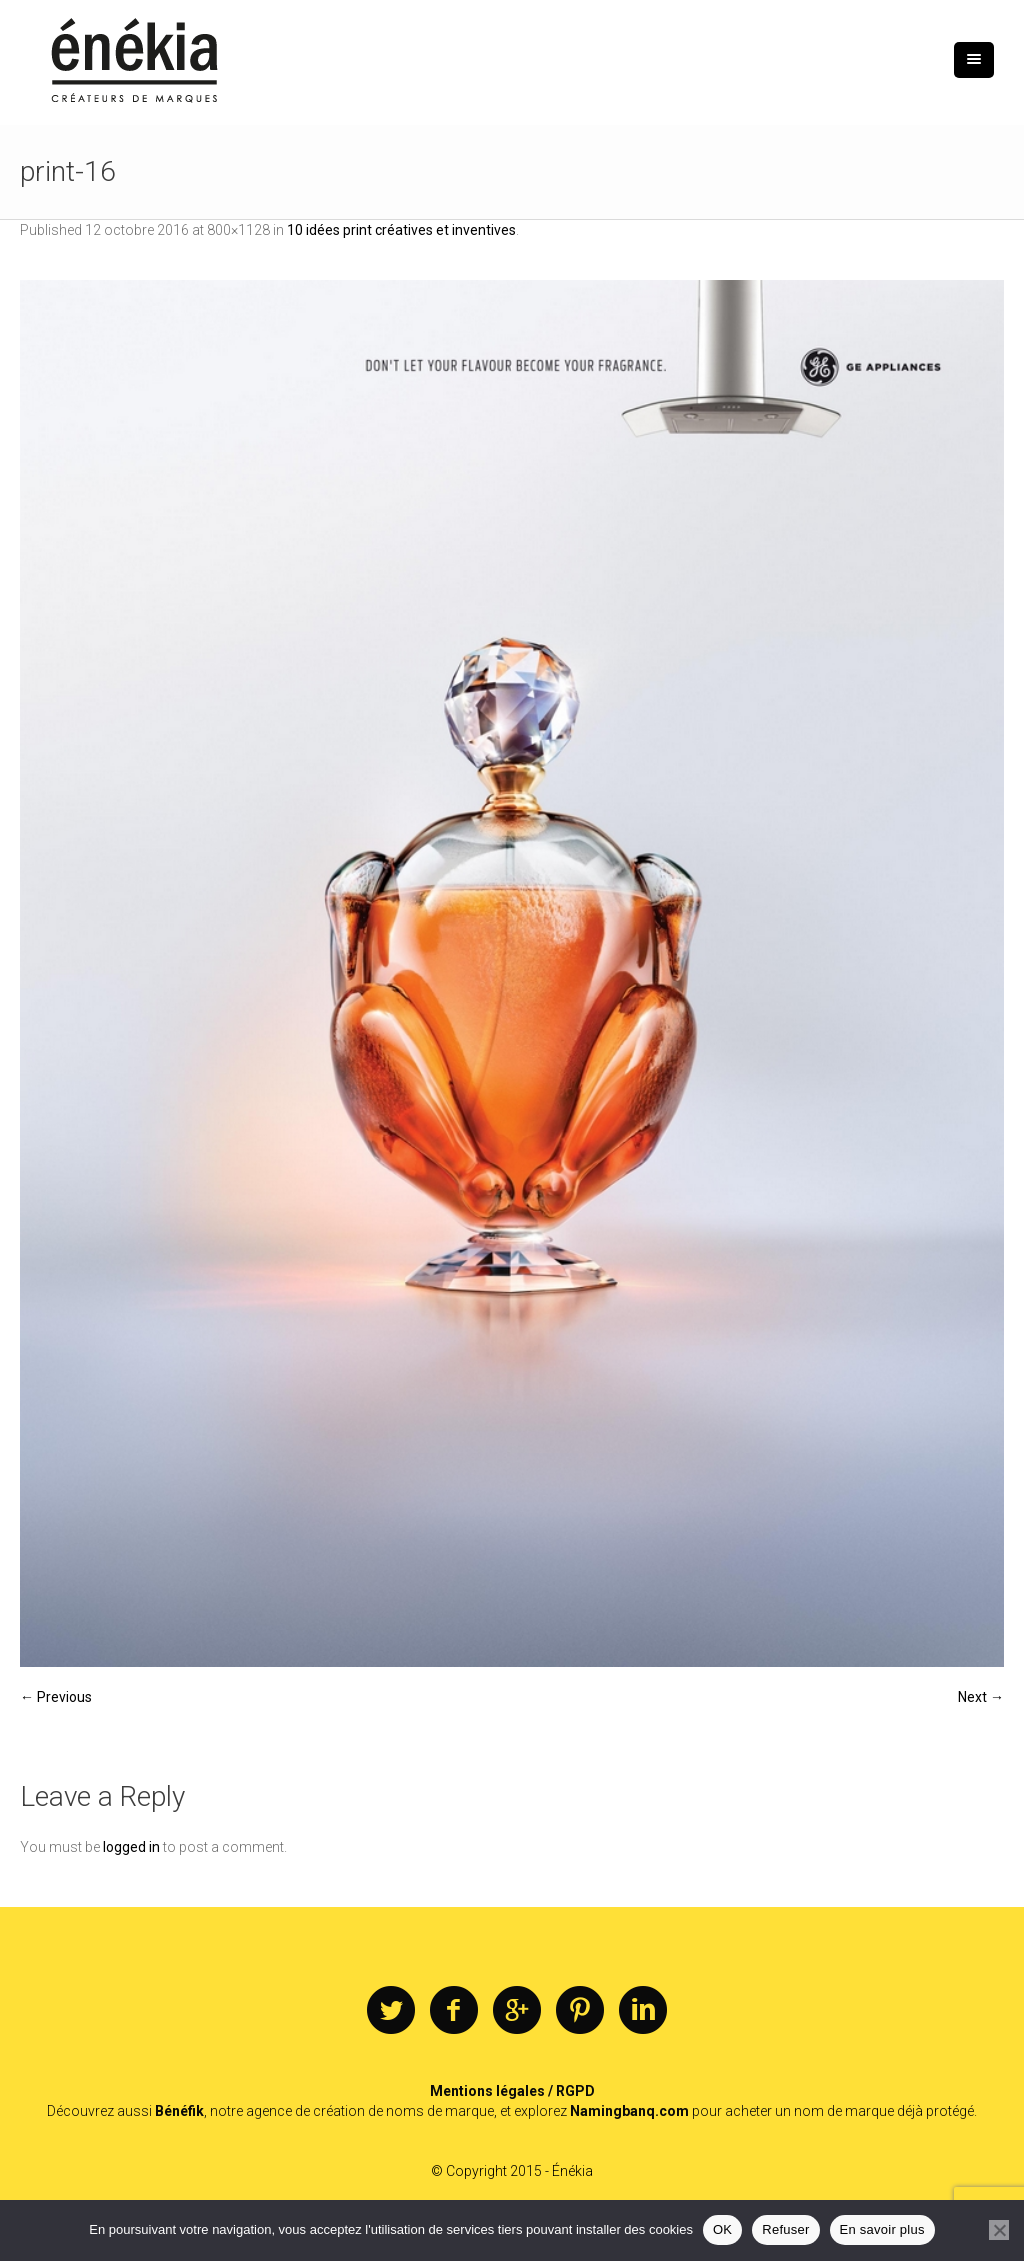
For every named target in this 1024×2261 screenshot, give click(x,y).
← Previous (56, 1697)
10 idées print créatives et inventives (401, 230)
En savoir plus (882, 2229)
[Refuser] (999, 2230)
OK (722, 2229)
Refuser (785, 2229)
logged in (131, 1847)
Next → (981, 1697)
